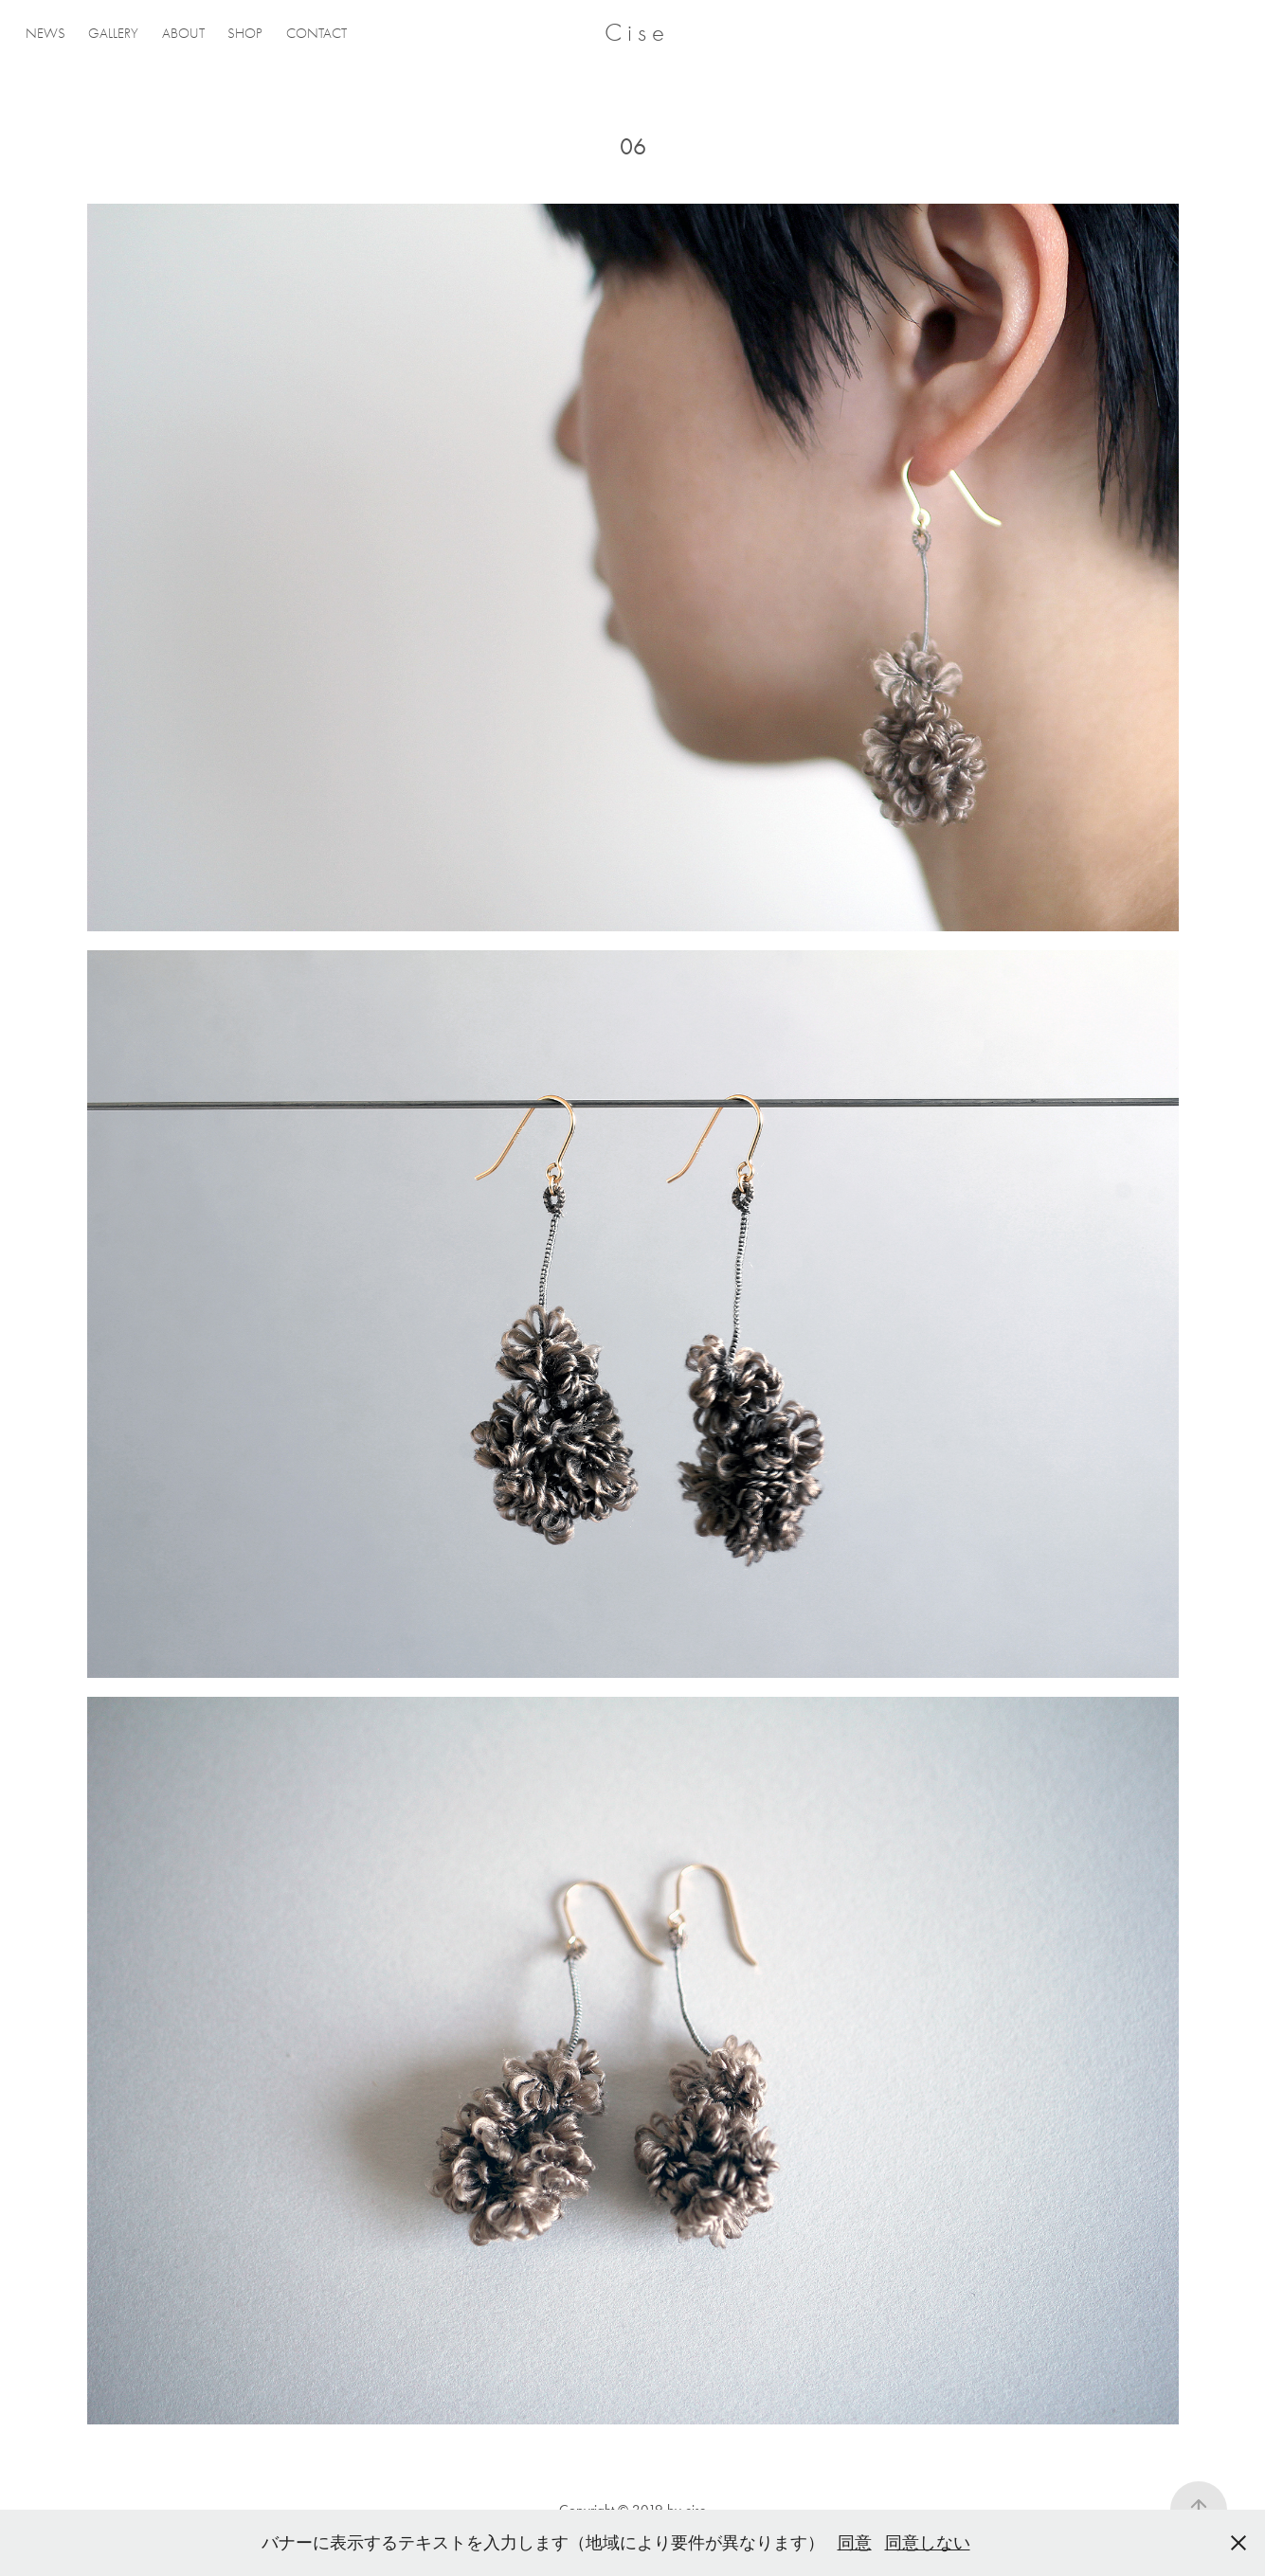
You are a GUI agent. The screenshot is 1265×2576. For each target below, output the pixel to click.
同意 (855, 2542)
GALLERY (113, 33)
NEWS (45, 33)
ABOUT (183, 33)
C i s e (634, 32)
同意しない (927, 2542)
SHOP (244, 33)
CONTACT (316, 33)
